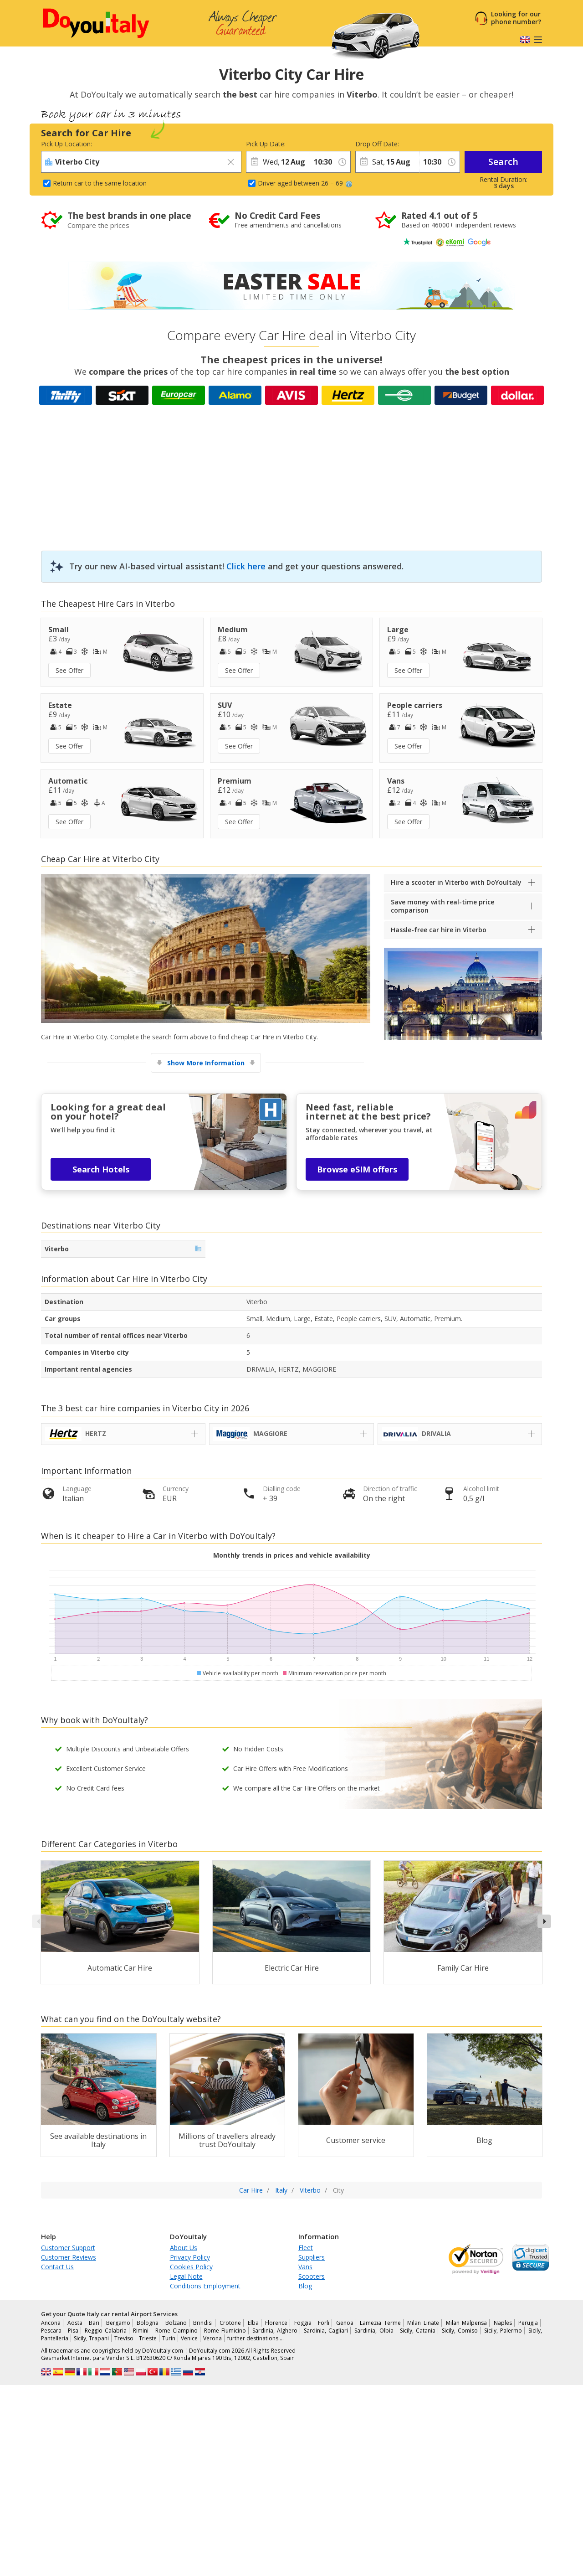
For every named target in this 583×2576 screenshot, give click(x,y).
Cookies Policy (191, 2266)
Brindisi (203, 2323)
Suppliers (311, 2257)
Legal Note (186, 2276)
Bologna (148, 2323)
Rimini (140, 2330)
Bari (94, 2323)
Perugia (528, 2323)
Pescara (51, 2330)
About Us (183, 2247)
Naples (503, 2323)
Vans (305, 2266)
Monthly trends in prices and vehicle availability (291, 1555)
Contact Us (57, 2266)
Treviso (123, 2338)
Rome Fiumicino (225, 2330)
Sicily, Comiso (460, 2330)
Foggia (303, 2323)
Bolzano (176, 2323)
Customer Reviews (68, 2257)
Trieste (148, 2338)
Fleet (305, 2247)
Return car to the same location (100, 183)
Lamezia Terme (380, 2323)
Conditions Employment (205, 2286)
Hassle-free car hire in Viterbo (438, 929)
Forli (323, 2323)
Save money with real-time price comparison (442, 906)
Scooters (311, 2276)
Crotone (230, 2323)
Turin (168, 2338)
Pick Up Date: (266, 143)
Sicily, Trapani (91, 2338)
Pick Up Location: (66, 143)
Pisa (73, 2330)
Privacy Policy (190, 2257)
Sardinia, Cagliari (326, 2330)
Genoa (344, 2323)
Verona (212, 2338)
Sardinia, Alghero (274, 2330)
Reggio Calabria (106, 2330)
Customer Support (68, 2247)
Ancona (51, 2323)
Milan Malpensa (466, 2323)
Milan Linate (423, 2323)
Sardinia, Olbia (373, 2330)
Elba (253, 2323)
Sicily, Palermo (503, 2330)
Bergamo (118, 2323)
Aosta (74, 2323)
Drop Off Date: (377, 143)
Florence (276, 2323)
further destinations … (255, 2338)
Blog (305, 2286)
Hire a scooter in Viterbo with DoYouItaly (456, 882)
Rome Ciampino (176, 2330)
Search (503, 161)
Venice (189, 2338)
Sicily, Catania (417, 2330)
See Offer (69, 670)
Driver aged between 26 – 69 (305, 183)
